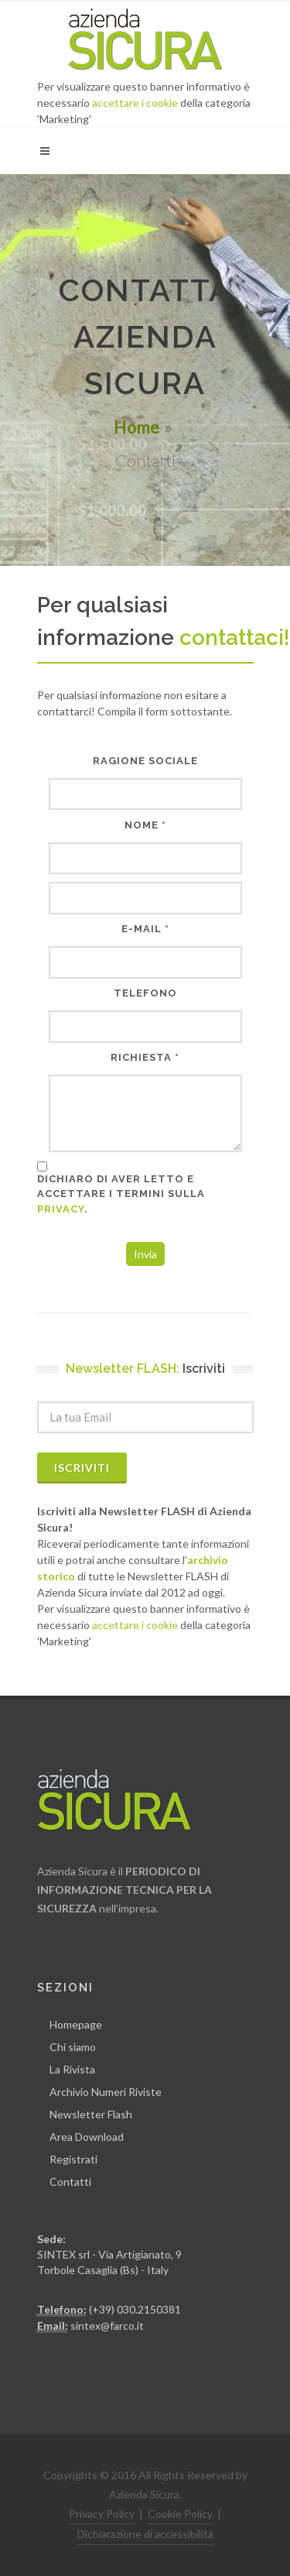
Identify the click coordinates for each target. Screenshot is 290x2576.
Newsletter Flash (90, 2114)
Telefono (145, 993)
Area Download (86, 2136)
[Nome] (145, 858)
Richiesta (141, 1057)
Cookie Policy (180, 2513)
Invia (145, 1254)
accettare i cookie (135, 102)
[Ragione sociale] (145, 794)
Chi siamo (72, 2046)
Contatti (70, 2181)
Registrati (73, 2159)
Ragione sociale (145, 761)
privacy (60, 1209)
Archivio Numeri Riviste (105, 2091)
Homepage (75, 2024)
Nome (142, 825)
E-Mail (141, 929)
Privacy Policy (102, 2513)
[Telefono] (145, 1026)
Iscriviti (82, 1467)
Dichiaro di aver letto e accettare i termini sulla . (121, 1194)
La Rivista (72, 2069)
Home (137, 427)
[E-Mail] (145, 962)
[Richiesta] (145, 1113)
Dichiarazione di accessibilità (145, 2533)
